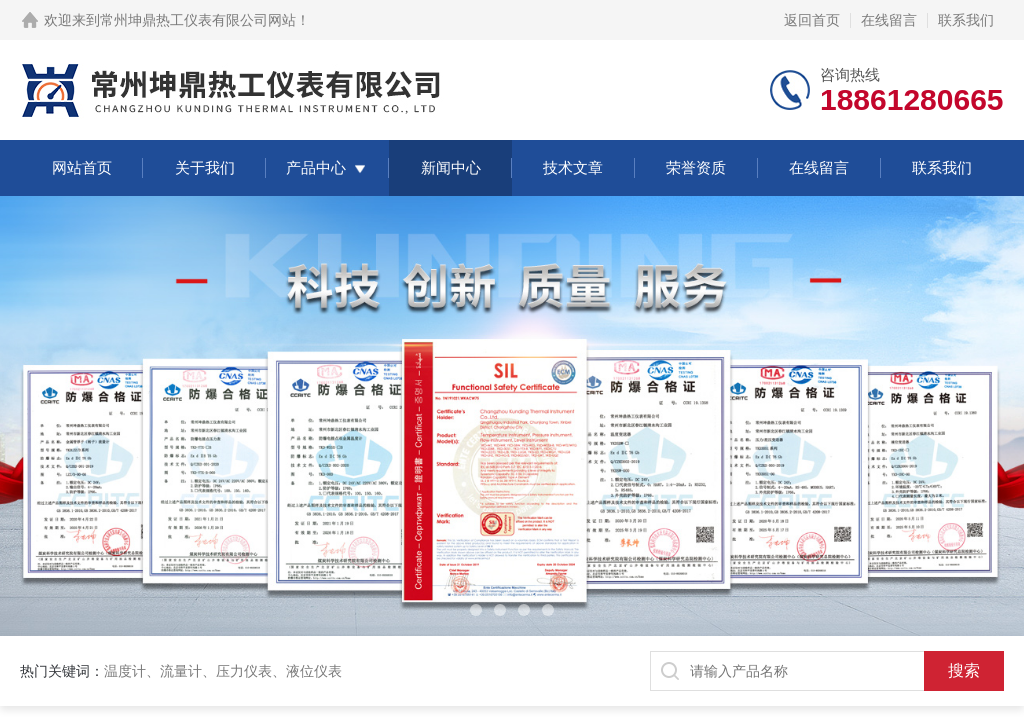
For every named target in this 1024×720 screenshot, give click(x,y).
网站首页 (82, 167)
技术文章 (573, 167)
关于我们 (205, 167)
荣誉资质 (696, 167)
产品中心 (316, 167)
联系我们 (966, 20)
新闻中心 (451, 167)
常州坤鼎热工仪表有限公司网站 (198, 20)
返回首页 (812, 20)
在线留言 (889, 20)
